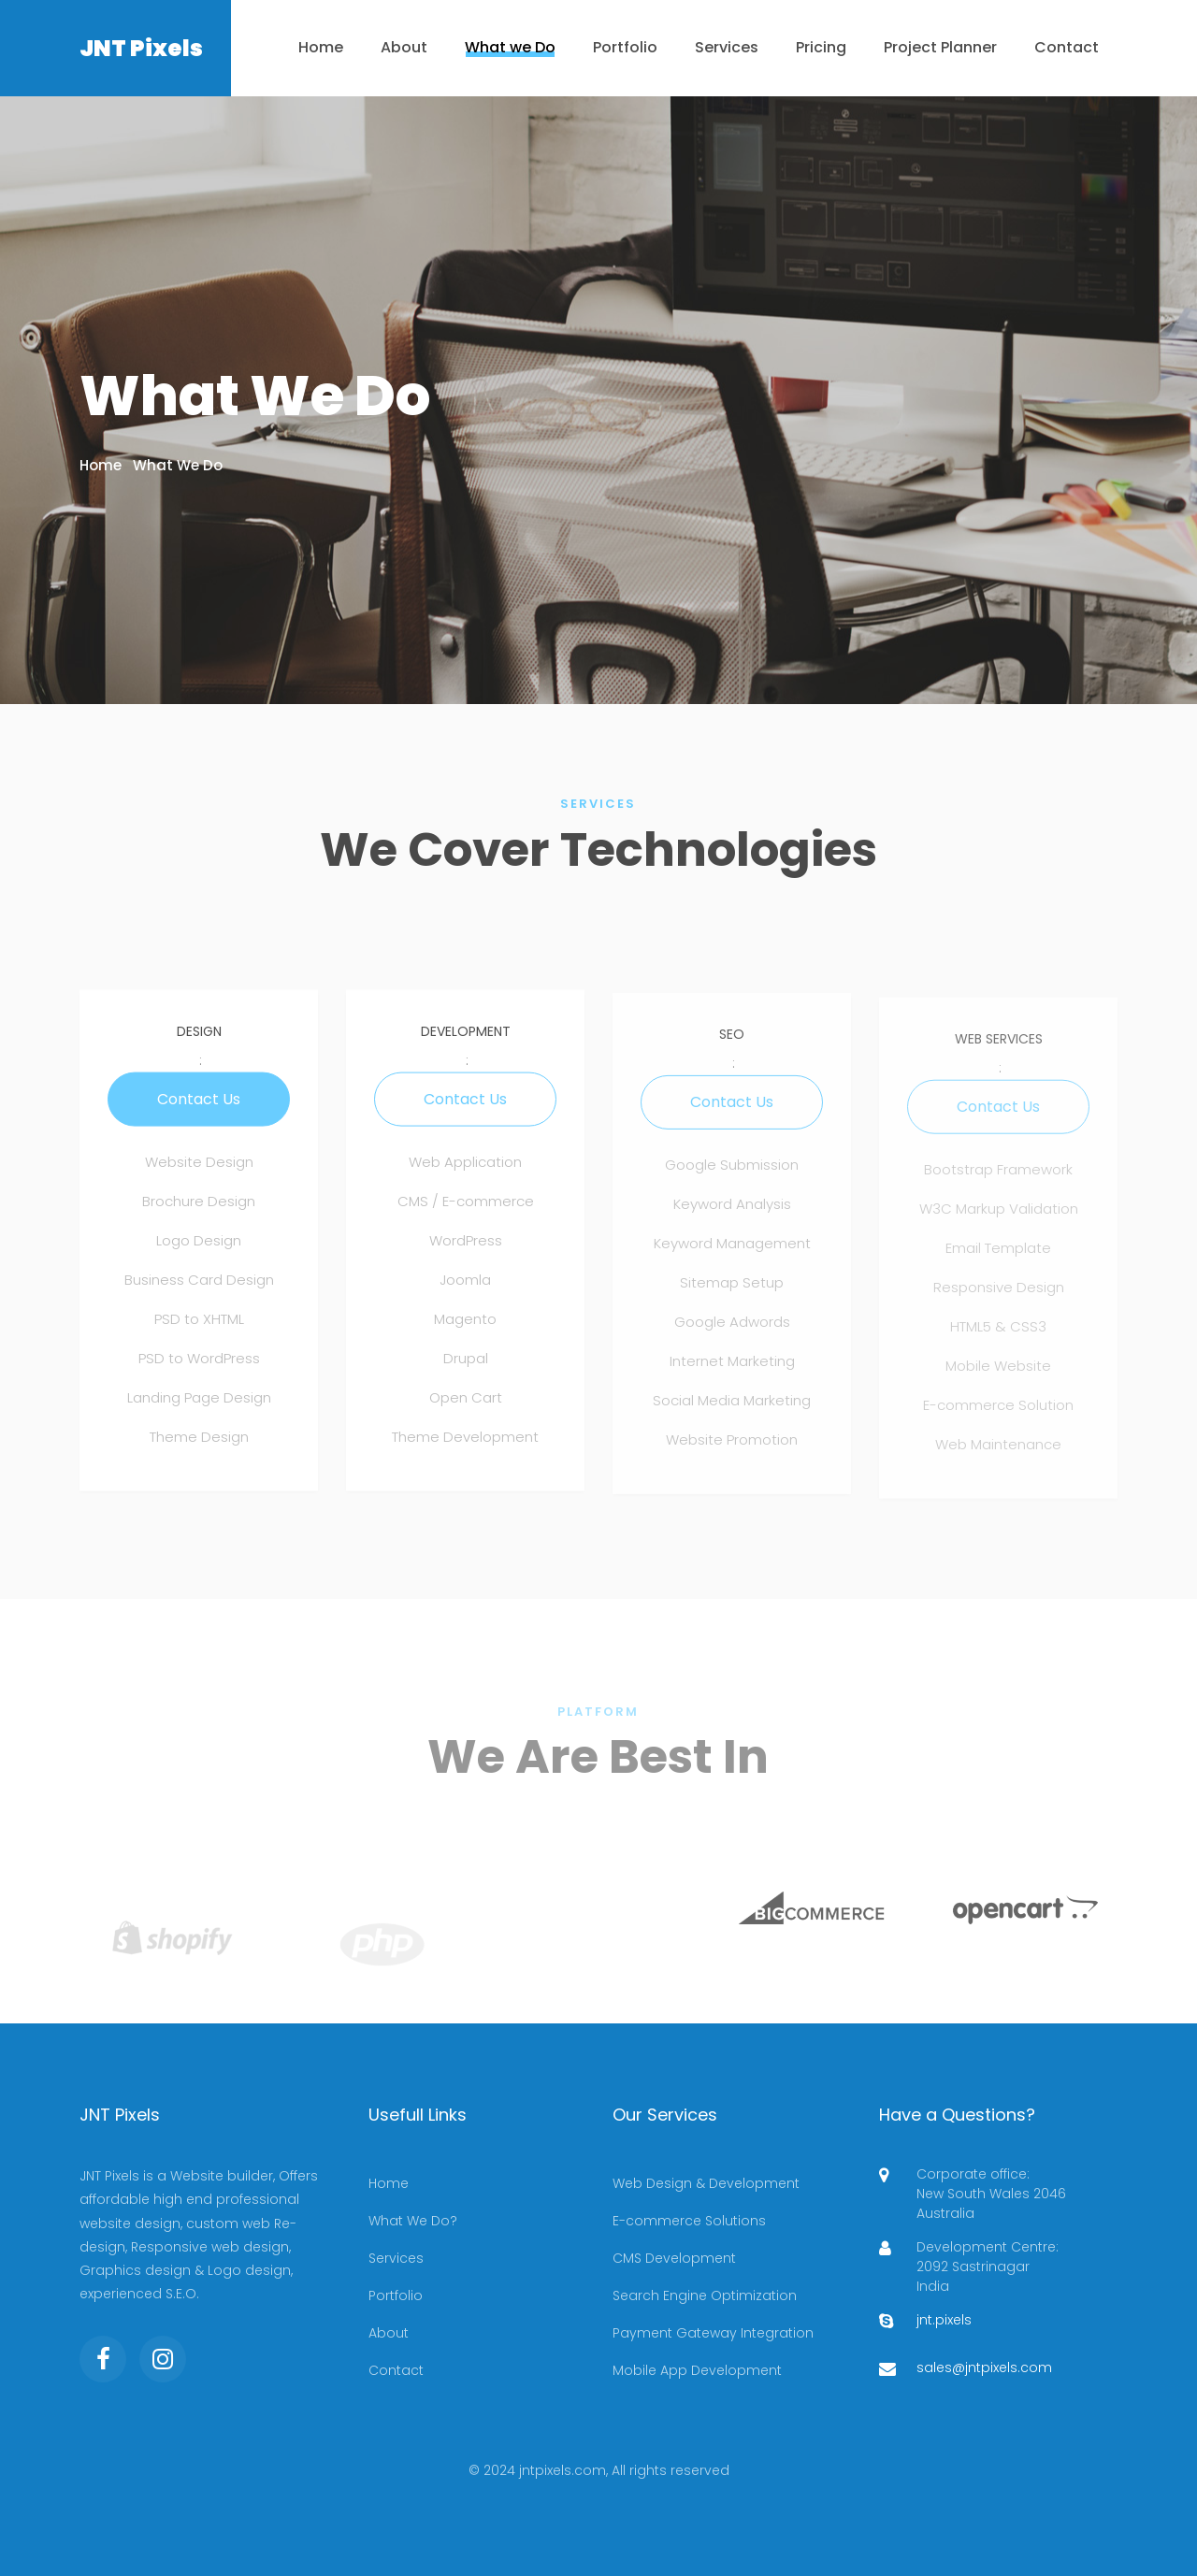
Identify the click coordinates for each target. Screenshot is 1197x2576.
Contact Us (198, 1107)
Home (320, 47)
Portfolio (625, 47)
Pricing (821, 47)
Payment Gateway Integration (713, 2333)
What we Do (510, 47)
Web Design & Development (706, 2183)
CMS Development (674, 2258)
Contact (1066, 47)
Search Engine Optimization (705, 2295)
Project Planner (940, 47)
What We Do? (412, 2220)
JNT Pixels (141, 48)
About (404, 47)
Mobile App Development (697, 2370)
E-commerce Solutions (689, 2220)
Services (726, 47)
